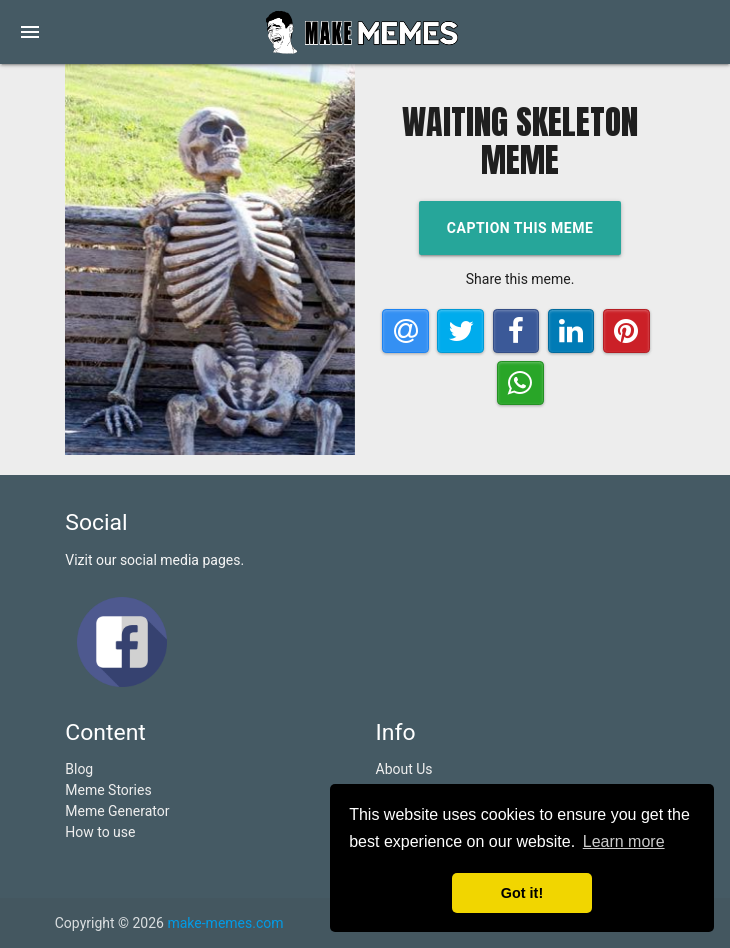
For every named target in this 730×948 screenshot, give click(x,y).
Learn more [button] (624, 841)
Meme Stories (108, 790)
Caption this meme (520, 228)
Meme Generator (117, 811)
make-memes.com (225, 923)
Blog (79, 769)
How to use (100, 832)
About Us (404, 769)
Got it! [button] (522, 893)
